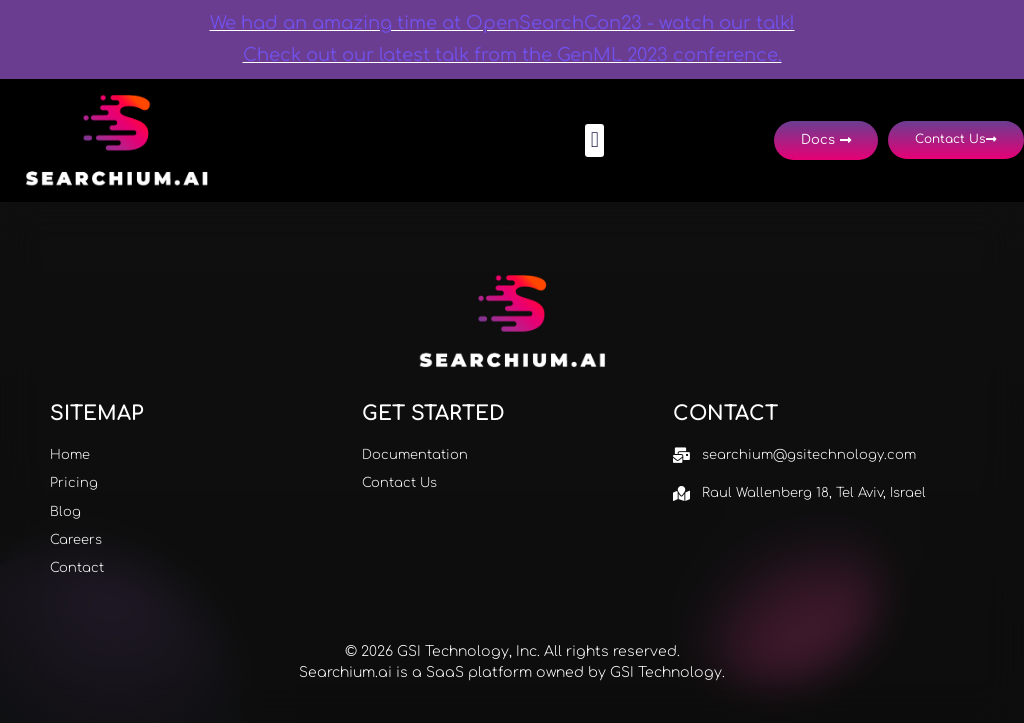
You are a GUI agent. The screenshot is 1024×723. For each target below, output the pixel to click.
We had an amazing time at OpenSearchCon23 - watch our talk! (502, 23)
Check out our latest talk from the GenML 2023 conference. (512, 55)
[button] (594, 140)
